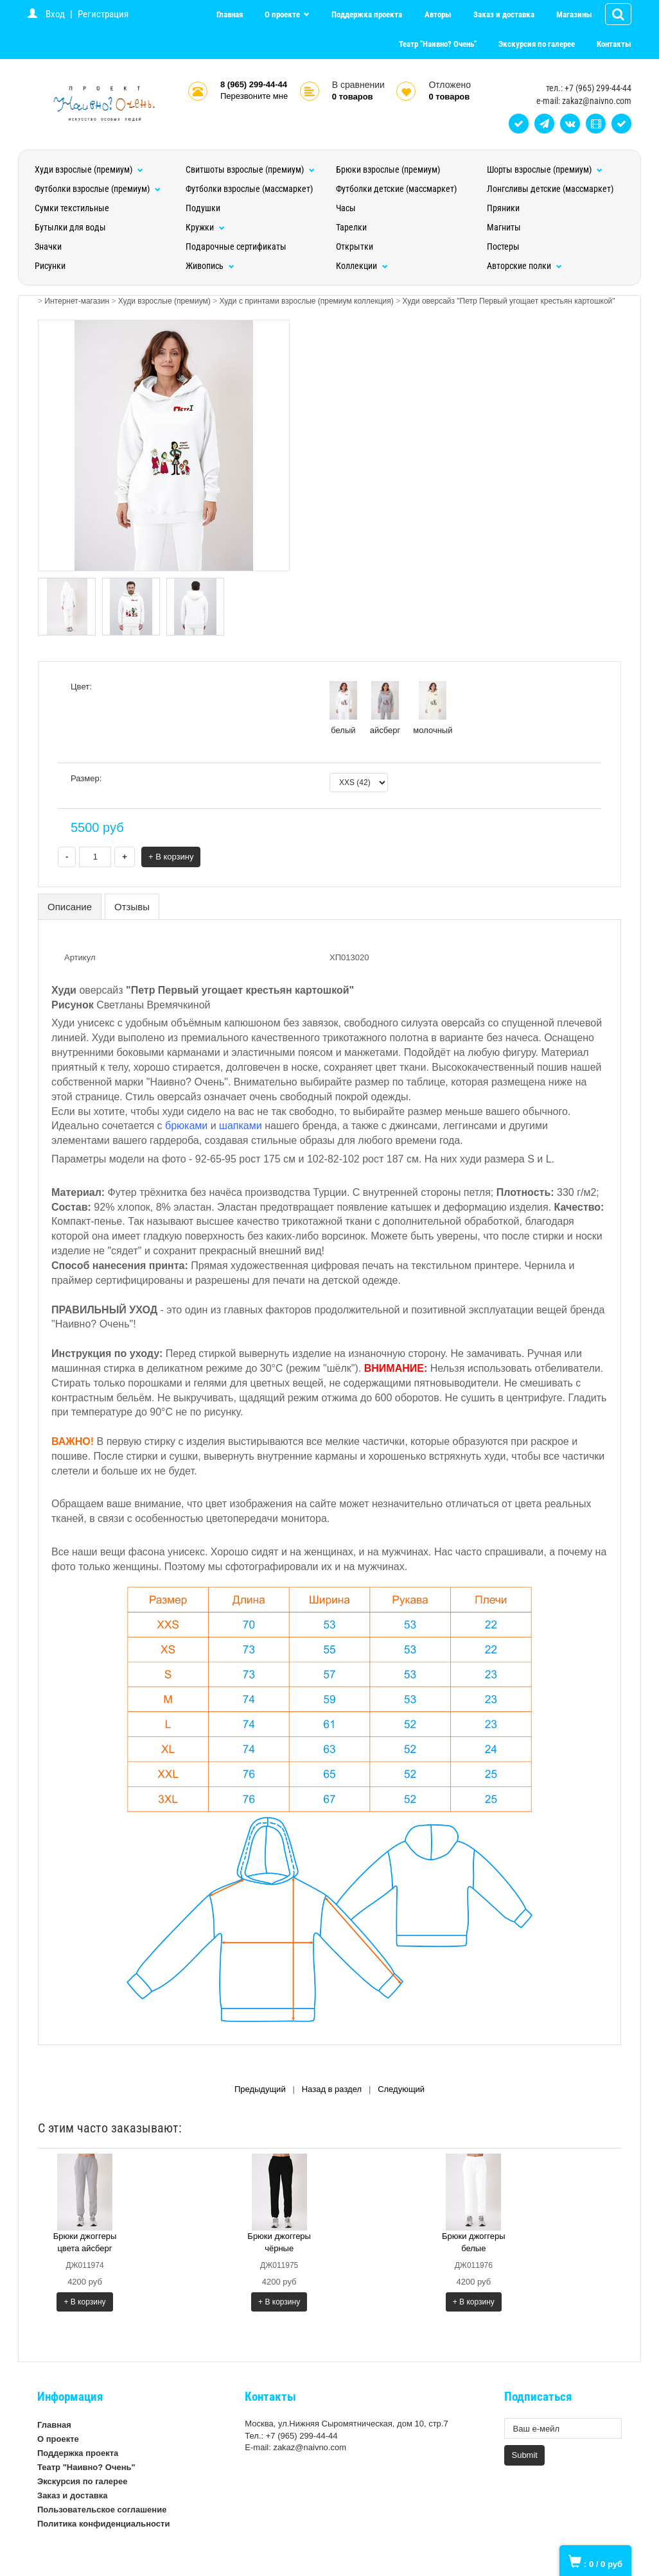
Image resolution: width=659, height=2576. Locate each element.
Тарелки (351, 227)
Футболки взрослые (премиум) (98, 189)
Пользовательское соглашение (101, 2509)
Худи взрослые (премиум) (89, 169)
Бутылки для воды (70, 227)
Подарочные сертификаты (236, 246)
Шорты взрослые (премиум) (544, 169)
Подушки (203, 208)
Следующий (401, 2089)
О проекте (283, 14)
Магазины (574, 14)
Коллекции (362, 266)
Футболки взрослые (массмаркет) (249, 189)
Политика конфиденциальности (103, 2523)
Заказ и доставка (503, 14)
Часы (346, 208)
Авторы (438, 14)
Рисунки (50, 266)
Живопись (210, 266)
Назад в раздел (332, 2089)
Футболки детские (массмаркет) (396, 189)
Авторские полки (524, 266)
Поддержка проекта (366, 14)
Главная (229, 14)
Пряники (503, 208)
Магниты (504, 227)
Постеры (503, 246)
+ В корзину (171, 856)
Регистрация (103, 14)
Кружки (205, 227)
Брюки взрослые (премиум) (388, 169)
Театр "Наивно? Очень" (438, 44)
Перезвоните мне (254, 96)
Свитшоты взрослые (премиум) (250, 169)
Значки (48, 246)
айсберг (385, 708)
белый (343, 708)
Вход (55, 14)
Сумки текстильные (72, 208)
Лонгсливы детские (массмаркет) (550, 189)
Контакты (614, 44)
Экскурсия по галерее (536, 44)
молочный (432, 708)
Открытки (354, 246)
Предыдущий (260, 2089)
